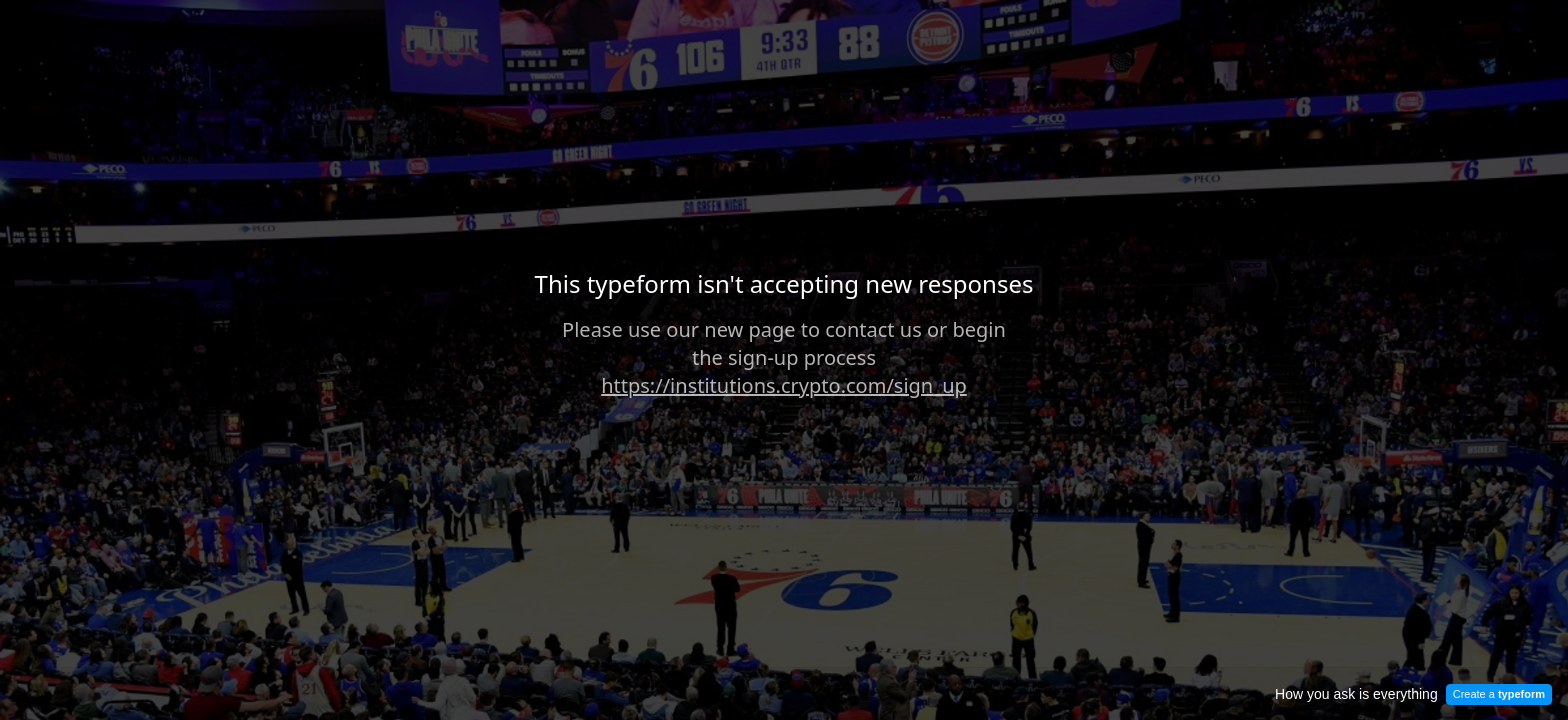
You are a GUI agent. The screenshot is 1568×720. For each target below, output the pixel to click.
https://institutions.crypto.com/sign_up (784, 385)
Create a (1499, 694)
